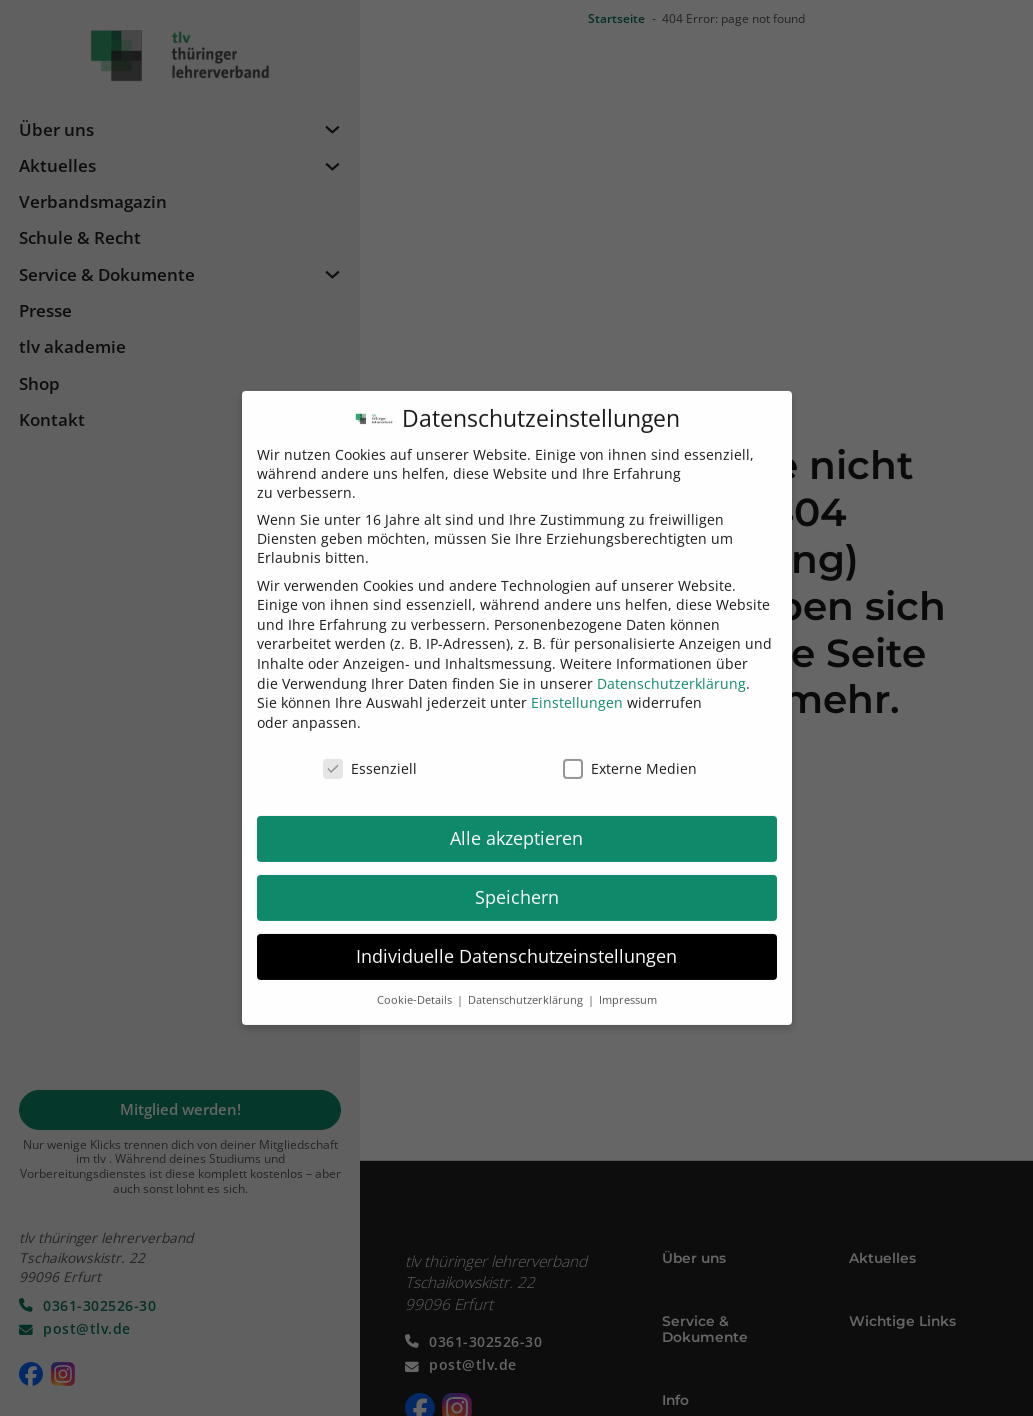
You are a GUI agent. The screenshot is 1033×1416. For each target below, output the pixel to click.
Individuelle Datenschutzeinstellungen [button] (516, 941)
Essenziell (370, 752)
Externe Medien (630, 752)
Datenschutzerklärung (671, 667)
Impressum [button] (628, 985)
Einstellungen (577, 687)
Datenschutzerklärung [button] (527, 985)
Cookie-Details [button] (416, 985)
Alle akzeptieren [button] (516, 823)
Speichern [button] (517, 882)
